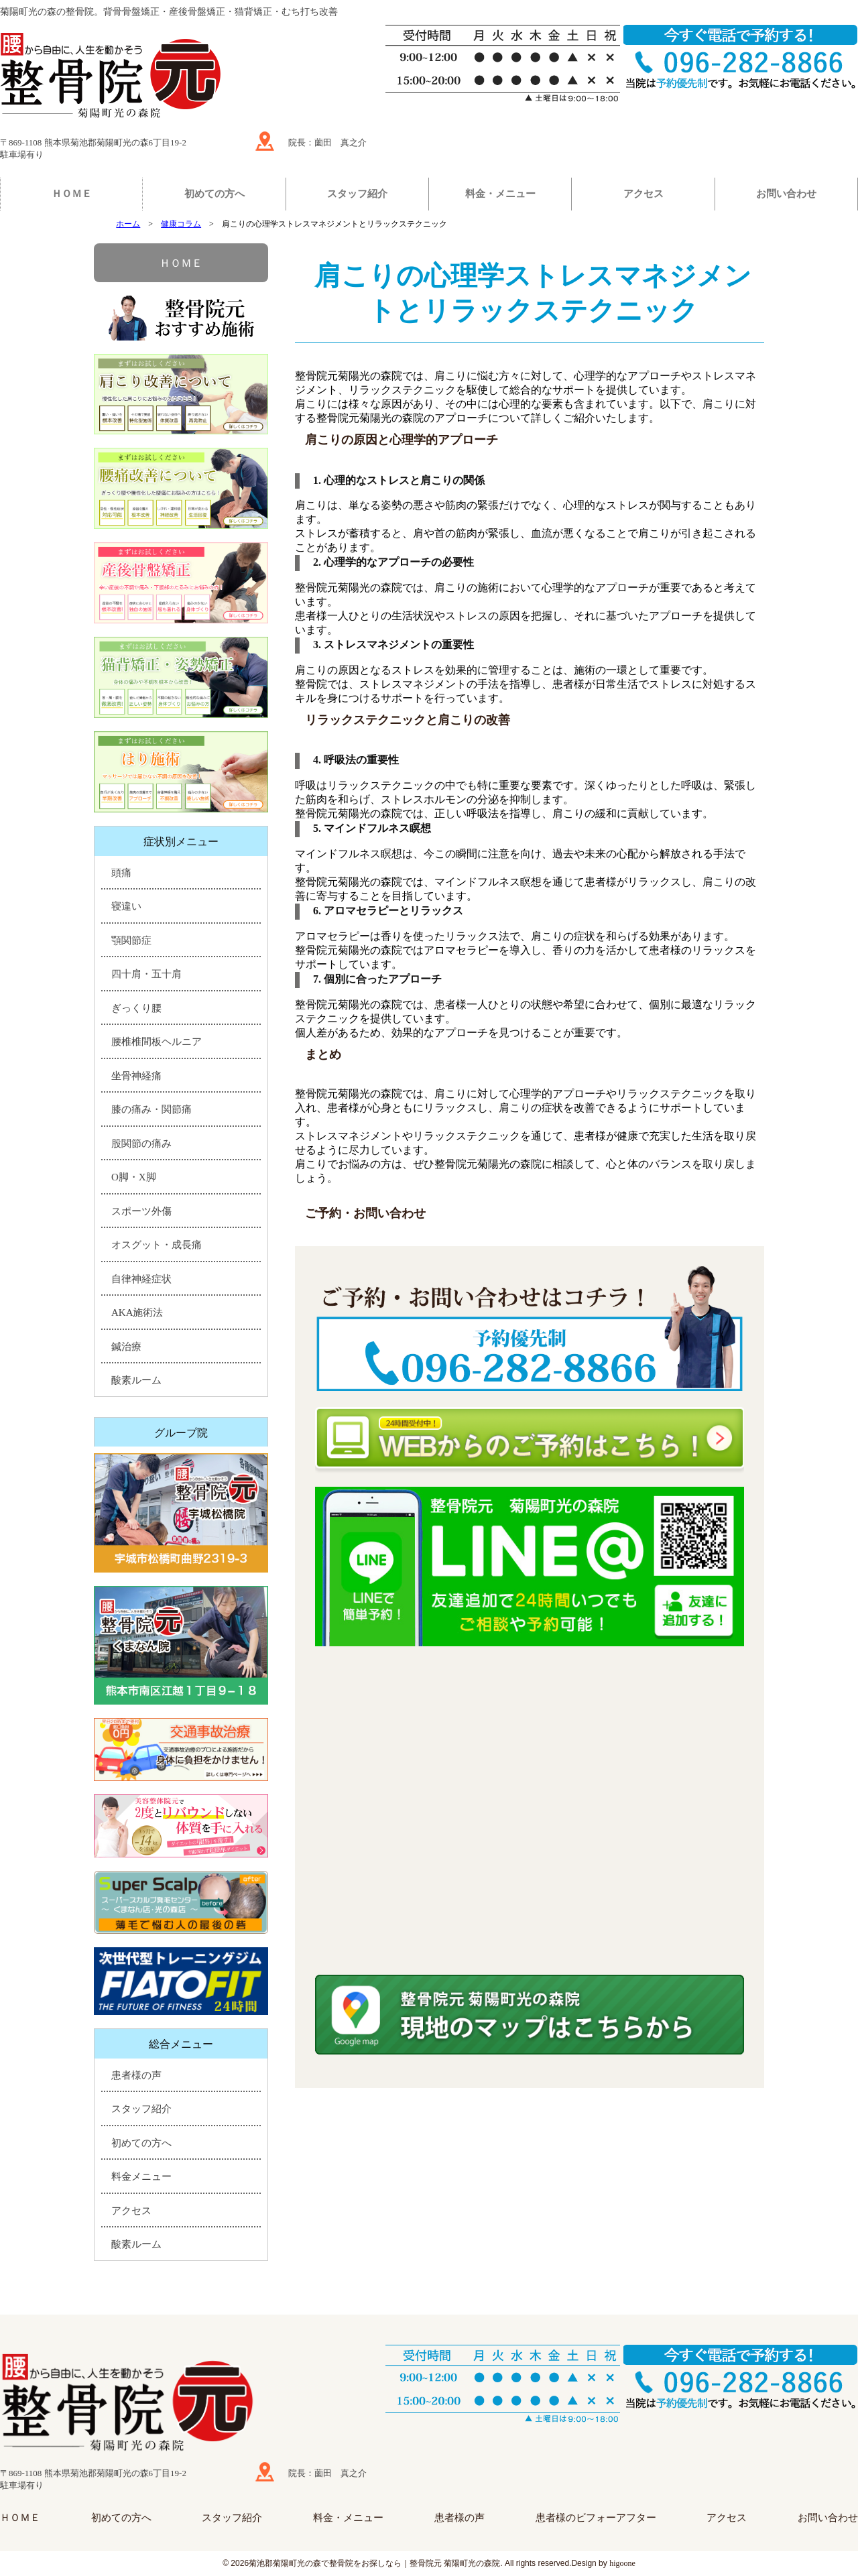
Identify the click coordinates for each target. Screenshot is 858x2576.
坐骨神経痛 (136, 1075)
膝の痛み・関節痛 (151, 1109)
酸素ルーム (136, 1380)
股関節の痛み (141, 1143)
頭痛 (121, 872)
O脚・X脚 (133, 1177)
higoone (622, 2563)
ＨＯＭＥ (72, 193)
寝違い (126, 906)
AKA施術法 (137, 1312)
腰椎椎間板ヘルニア (156, 1041)
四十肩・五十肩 (146, 974)
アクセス (643, 193)
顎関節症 (131, 940)
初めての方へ (214, 193)
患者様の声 (136, 2075)
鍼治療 (126, 1346)
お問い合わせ (786, 193)
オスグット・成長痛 (156, 1244)
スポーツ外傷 (141, 1211)
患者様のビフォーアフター (596, 2517)
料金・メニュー (500, 193)
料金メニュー (141, 2176)
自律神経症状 (141, 1279)
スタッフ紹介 (357, 193)
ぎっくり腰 (136, 1008)
